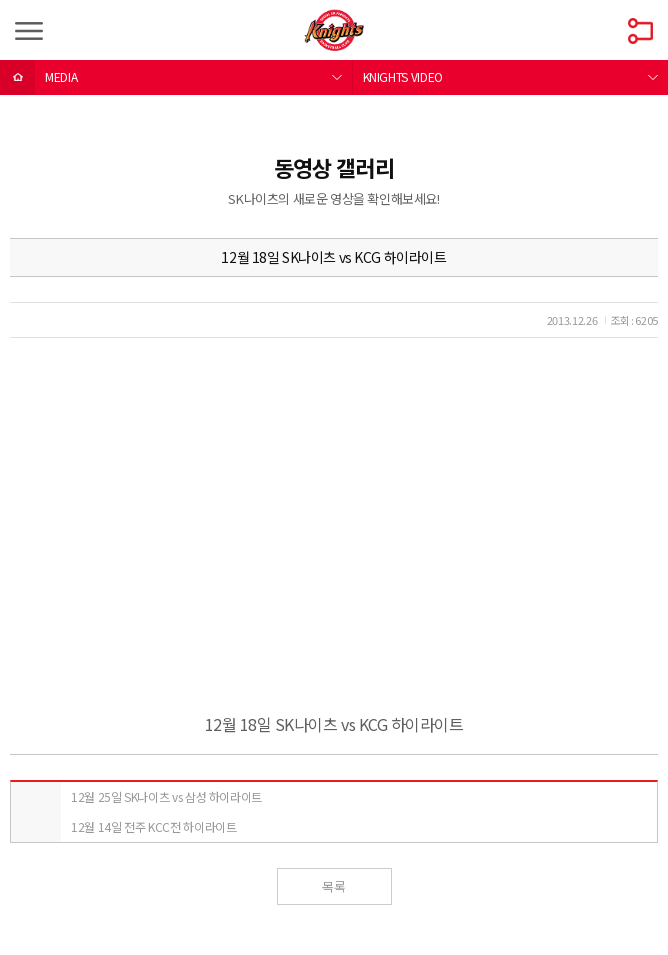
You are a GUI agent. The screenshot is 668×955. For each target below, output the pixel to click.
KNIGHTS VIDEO (403, 76)
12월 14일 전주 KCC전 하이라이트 (153, 826)
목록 (333, 886)
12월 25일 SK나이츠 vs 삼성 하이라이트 (166, 796)
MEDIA (61, 76)
